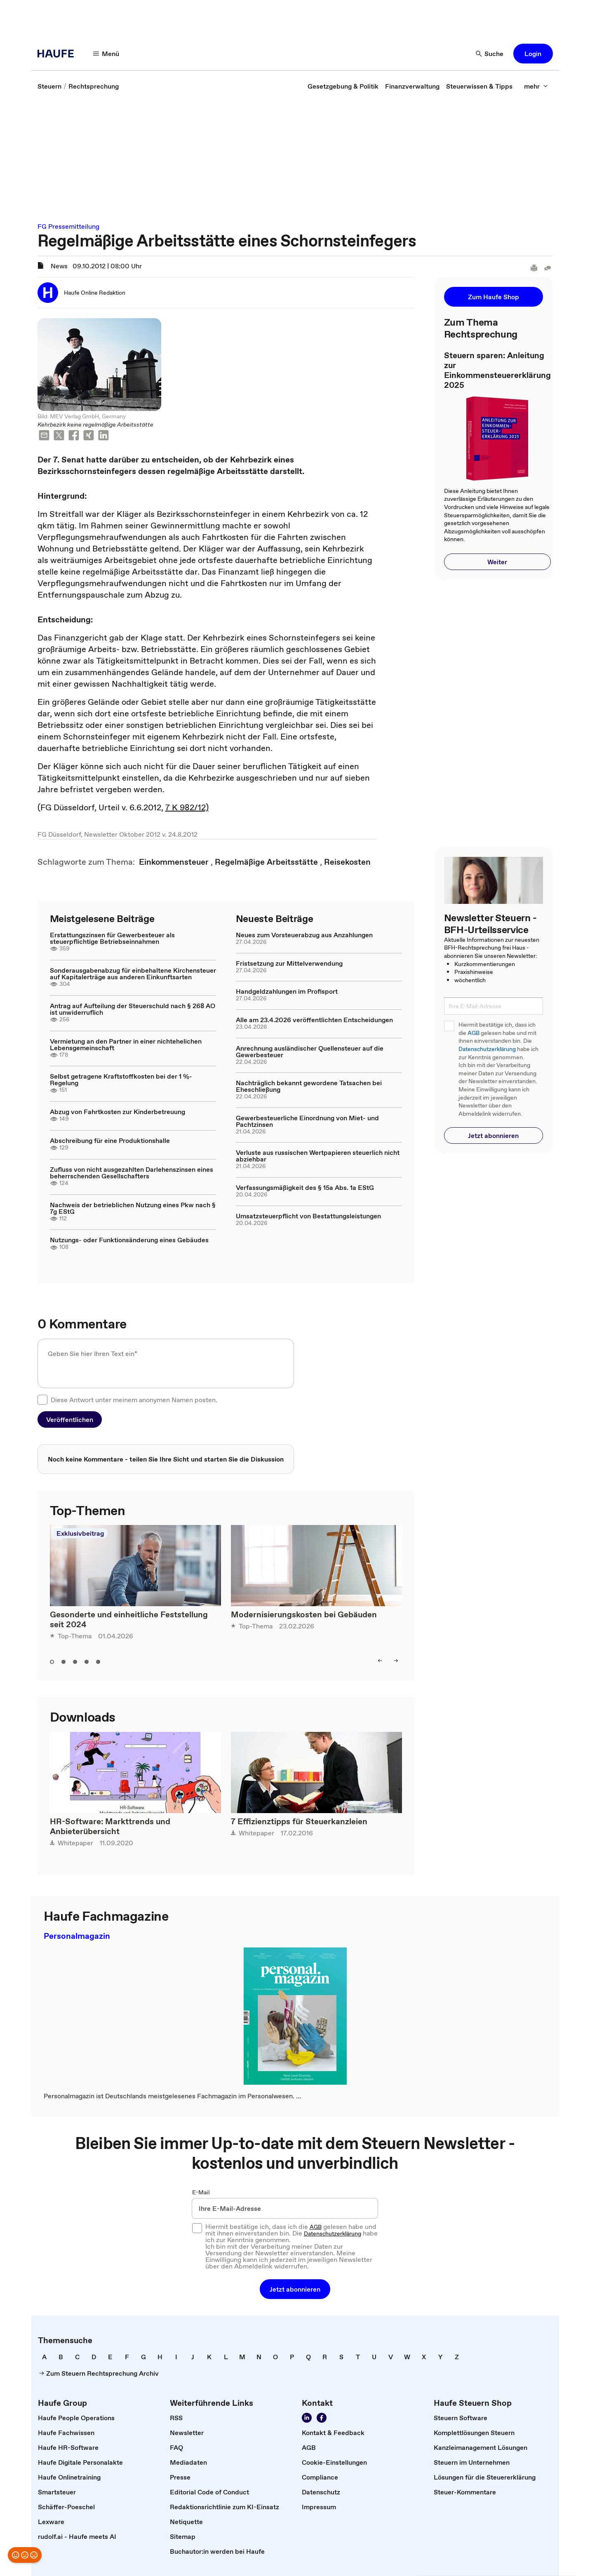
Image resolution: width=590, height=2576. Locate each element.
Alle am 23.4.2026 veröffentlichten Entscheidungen (314, 1019)
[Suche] (489, 53)
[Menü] (106, 53)
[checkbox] (42, 1400)
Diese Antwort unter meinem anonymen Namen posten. (134, 1399)
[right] (396, 1661)
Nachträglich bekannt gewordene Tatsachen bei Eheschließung (309, 1086)
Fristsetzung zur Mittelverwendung (289, 963)
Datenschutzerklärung (487, 1049)
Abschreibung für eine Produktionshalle (110, 1140)
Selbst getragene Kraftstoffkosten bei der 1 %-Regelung (121, 1079)
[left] (380, 1661)
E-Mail (201, 2192)
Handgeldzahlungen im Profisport (287, 991)
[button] (533, 53)
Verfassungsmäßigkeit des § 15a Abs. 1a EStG (305, 1187)
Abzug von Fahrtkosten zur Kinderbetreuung (117, 1111)
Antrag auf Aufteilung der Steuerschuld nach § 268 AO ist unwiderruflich (132, 1009)
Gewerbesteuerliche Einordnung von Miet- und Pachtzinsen (307, 1121)
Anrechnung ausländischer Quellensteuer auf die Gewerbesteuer (309, 1051)
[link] (49, 86)
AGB (474, 1033)
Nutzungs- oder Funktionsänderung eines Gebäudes (129, 1239)
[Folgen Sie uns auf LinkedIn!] (307, 2418)
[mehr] (536, 86)
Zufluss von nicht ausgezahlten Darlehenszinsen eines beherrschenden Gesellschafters (131, 1172)
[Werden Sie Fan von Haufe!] (322, 2418)
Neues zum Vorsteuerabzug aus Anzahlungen (304, 934)
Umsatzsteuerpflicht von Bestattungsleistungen (308, 1216)
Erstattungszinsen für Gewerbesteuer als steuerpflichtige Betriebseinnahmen (112, 938)
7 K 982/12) (187, 807)
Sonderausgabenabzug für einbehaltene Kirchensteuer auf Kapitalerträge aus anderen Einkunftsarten (133, 973)
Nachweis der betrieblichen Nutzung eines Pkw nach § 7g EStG (133, 1208)
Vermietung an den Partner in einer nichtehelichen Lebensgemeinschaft (126, 1044)
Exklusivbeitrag (80, 1533)
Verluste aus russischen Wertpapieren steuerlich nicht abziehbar (318, 1155)
